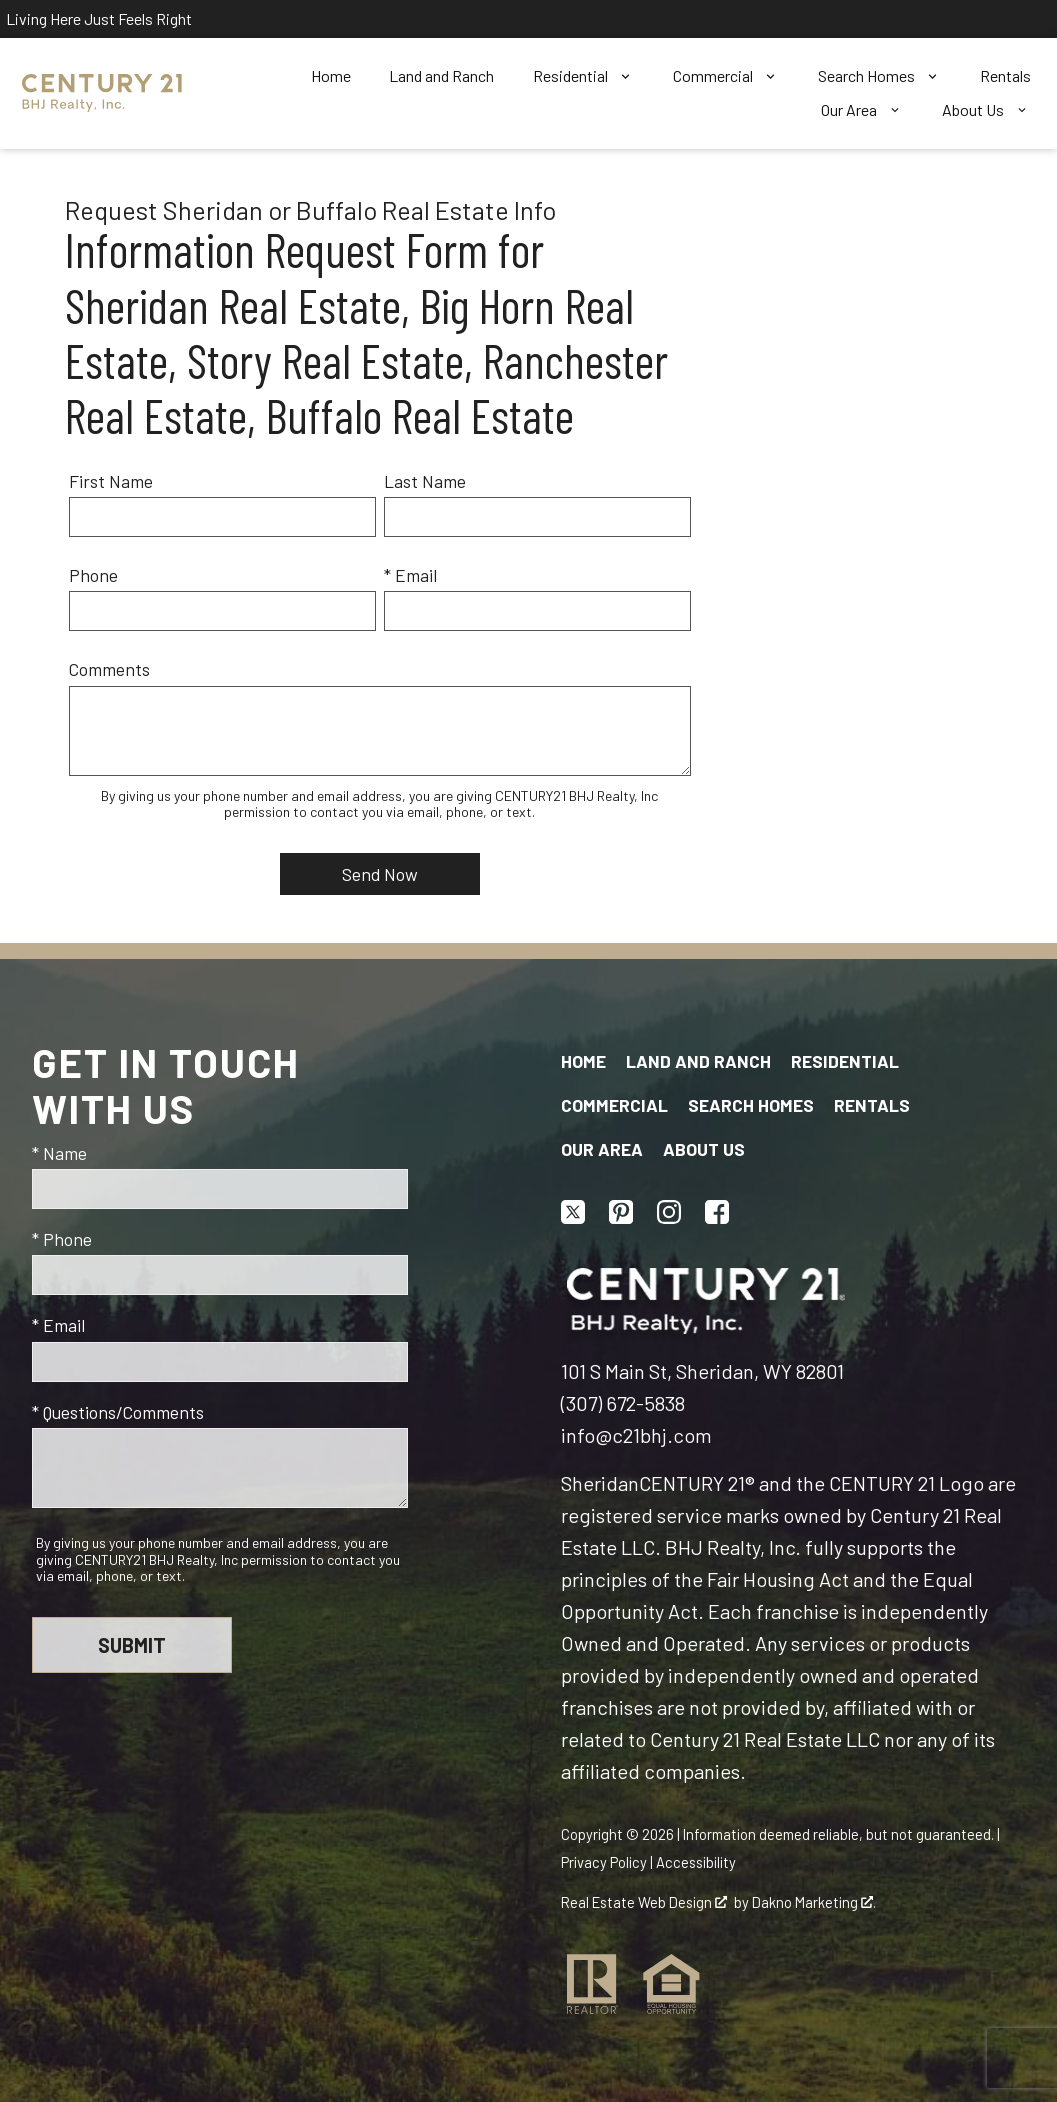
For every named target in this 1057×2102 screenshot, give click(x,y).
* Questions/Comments (118, 1412)
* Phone (62, 1239)
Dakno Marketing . (814, 1902)
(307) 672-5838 (623, 1403)
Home (331, 76)
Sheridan (600, 1483)
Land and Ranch (441, 76)
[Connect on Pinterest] (621, 1212)
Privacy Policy (604, 1862)
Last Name (425, 481)
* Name (59, 1153)
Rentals (1005, 76)
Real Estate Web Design (644, 1902)
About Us (704, 1149)
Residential (845, 1061)
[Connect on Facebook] (717, 1212)
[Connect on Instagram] (669, 1212)
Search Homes (751, 1105)
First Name (111, 481)
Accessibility (696, 1862)
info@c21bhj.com (636, 1435)
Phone (93, 575)
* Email (410, 575)
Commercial (614, 1105)
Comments (109, 669)
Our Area (602, 1149)
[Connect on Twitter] (573, 1212)
